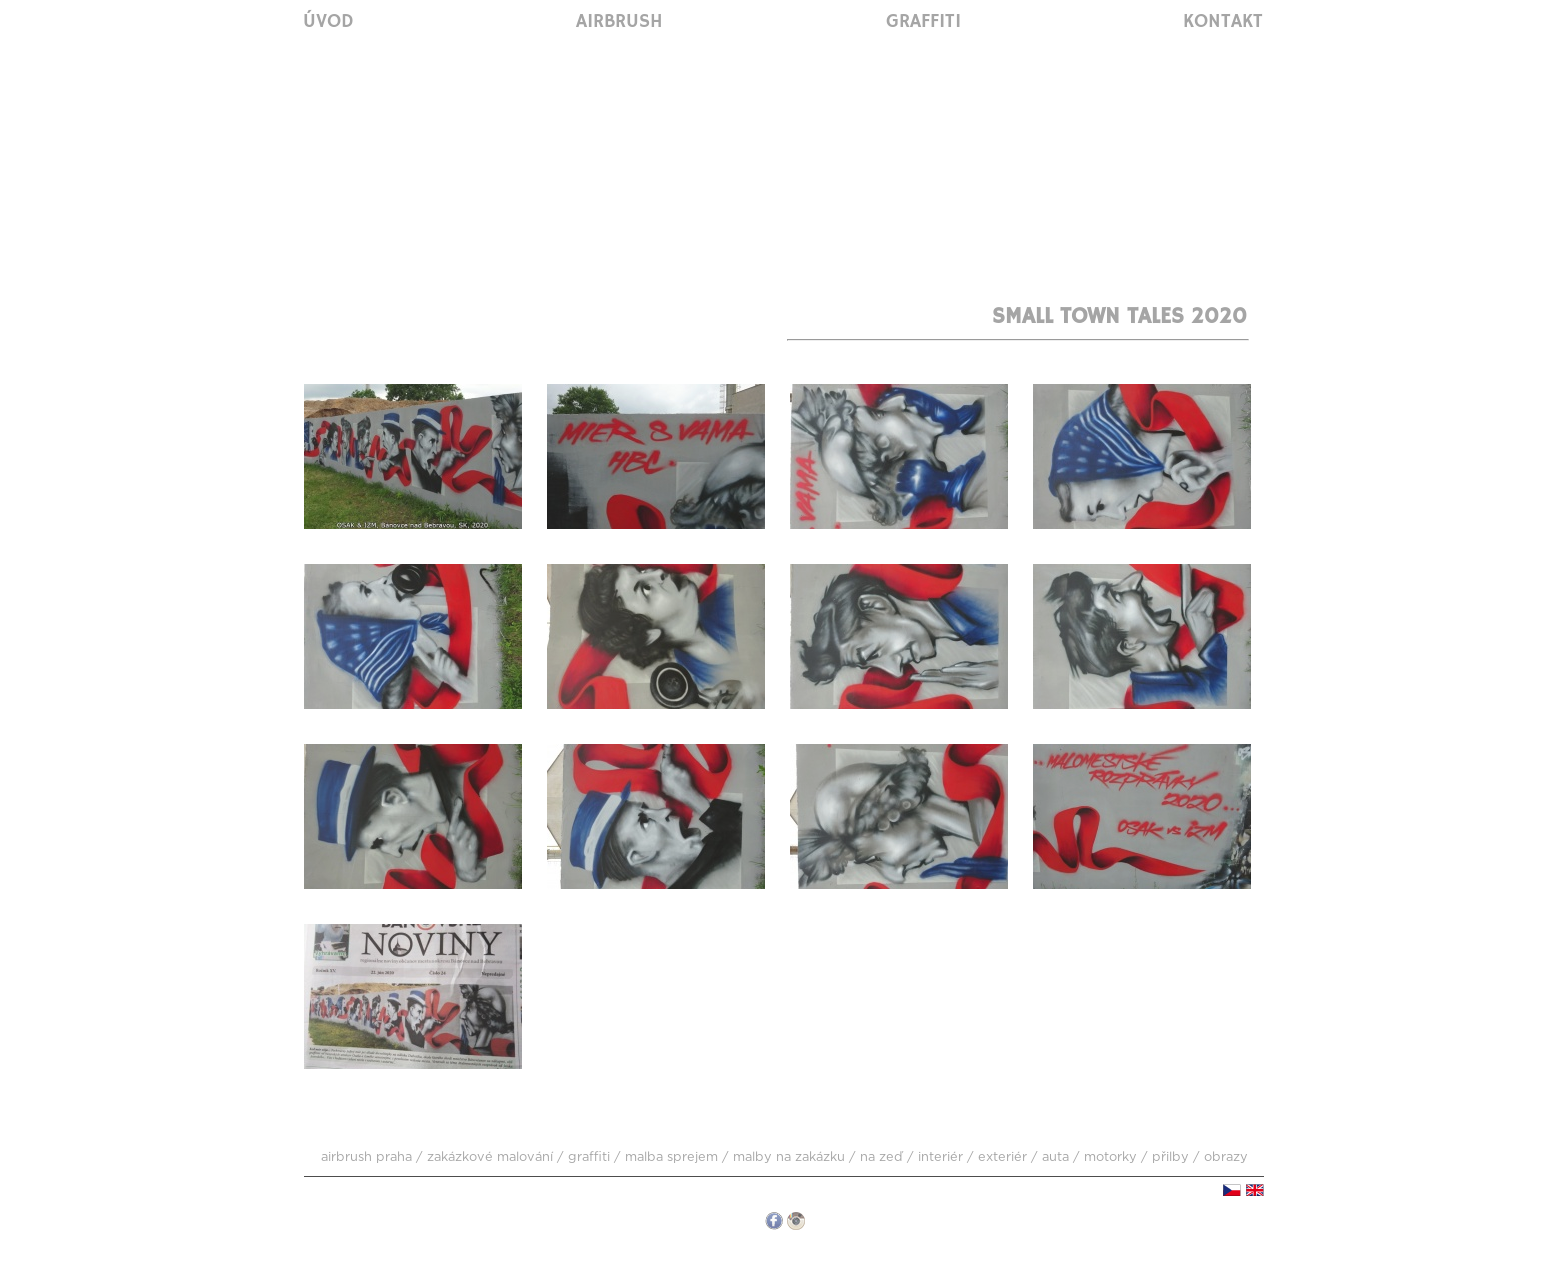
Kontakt (1223, 22)
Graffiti (923, 22)
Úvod (328, 22)
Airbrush (619, 22)
